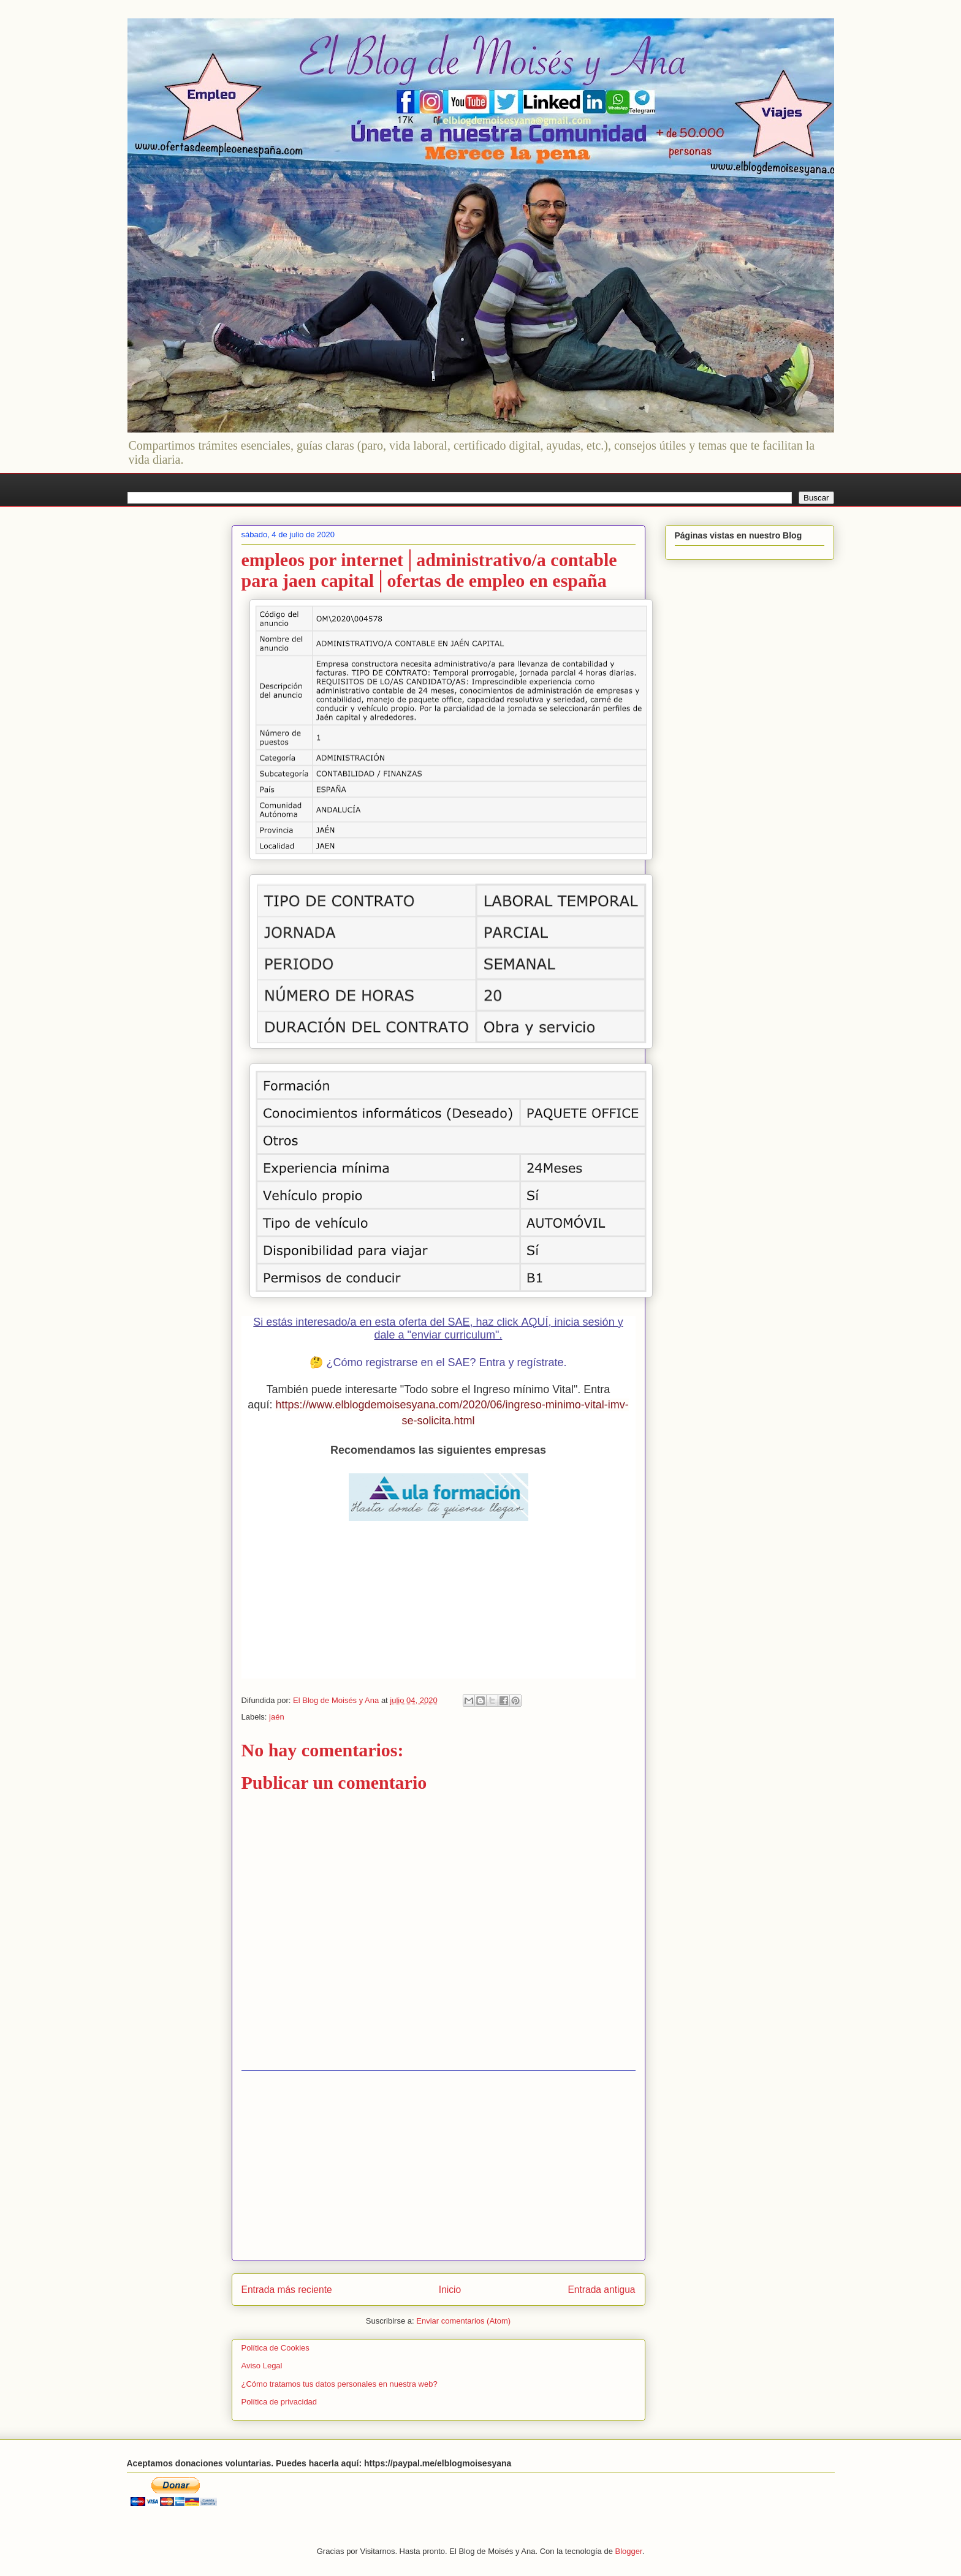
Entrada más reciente (286, 2289)
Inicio (450, 2289)
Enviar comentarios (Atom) (463, 2320)
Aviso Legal (262, 2365)
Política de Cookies (275, 2347)
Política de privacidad (279, 2401)
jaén (276, 1716)
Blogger (628, 2551)
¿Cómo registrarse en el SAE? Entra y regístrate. (446, 1362)
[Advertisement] (438, 2165)
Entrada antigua (601, 2289)
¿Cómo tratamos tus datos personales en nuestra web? (339, 2384)
